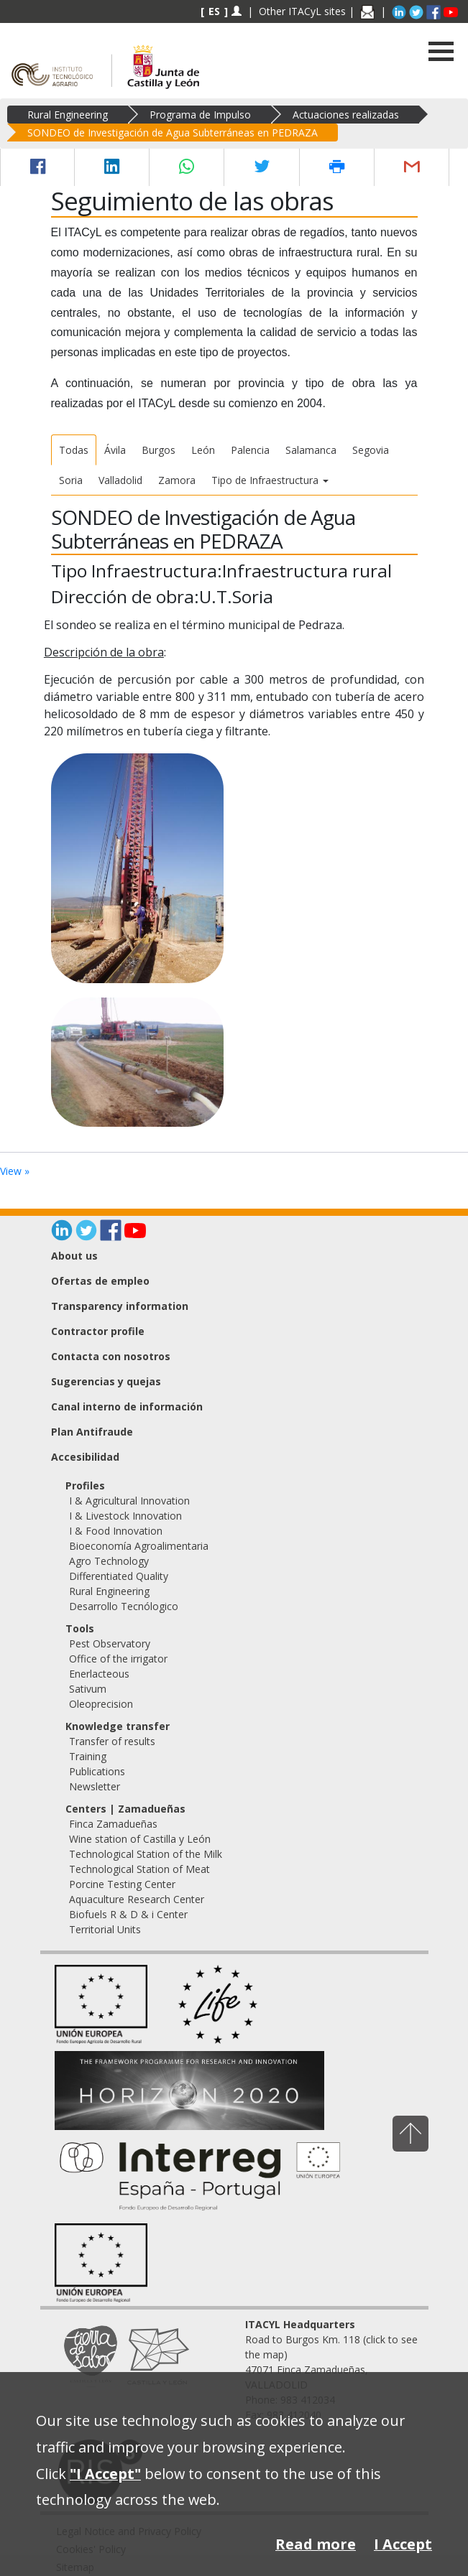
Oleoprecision (101, 1704)
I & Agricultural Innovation (129, 1500)
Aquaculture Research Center (136, 1899)
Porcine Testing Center (122, 1884)
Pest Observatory (109, 1643)
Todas (73, 450)
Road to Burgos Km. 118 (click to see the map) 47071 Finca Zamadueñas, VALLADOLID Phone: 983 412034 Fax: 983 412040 (331, 2369)
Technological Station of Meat (139, 1869)
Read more (315, 2544)
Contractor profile (97, 1331)
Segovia (370, 450)
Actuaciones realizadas (346, 114)
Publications (97, 1771)
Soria (71, 480)
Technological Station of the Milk (145, 1854)
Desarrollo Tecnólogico (123, 1606)
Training (87, 1756)
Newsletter (94, 1786)
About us (74, 1256)
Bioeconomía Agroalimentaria (138, 1546)
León (203, 450)
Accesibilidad (85, 1457)
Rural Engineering (67, 114)
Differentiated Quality (118, 1576)
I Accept (403, 2544)
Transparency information (119, 1306)
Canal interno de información (127, 1406)
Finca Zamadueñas (113, 1824)
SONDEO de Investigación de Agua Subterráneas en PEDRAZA (172, 132)
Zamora (177, 480)
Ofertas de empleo (100, 1281)
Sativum (87, 1689)
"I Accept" (105, 2473)
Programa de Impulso (200, 114)
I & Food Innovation (115, 1531)
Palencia (250, 450)
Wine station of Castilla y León (140, 1839)
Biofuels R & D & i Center (128, 1914)
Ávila (115, 450)
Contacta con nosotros (110, 1356)
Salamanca (310, 450)
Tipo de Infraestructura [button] (270, 480)
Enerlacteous (99, 1673)
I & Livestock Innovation (125, 1515)
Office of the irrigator (118, 1658)
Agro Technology (109, 1561)
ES (214, 11)
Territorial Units (105, 1929)
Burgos (158, 450)
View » (14, 1171)
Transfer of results (112, 1741)
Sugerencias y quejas (106, 1381)
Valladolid (120, 480)
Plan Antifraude (92, 1431)
